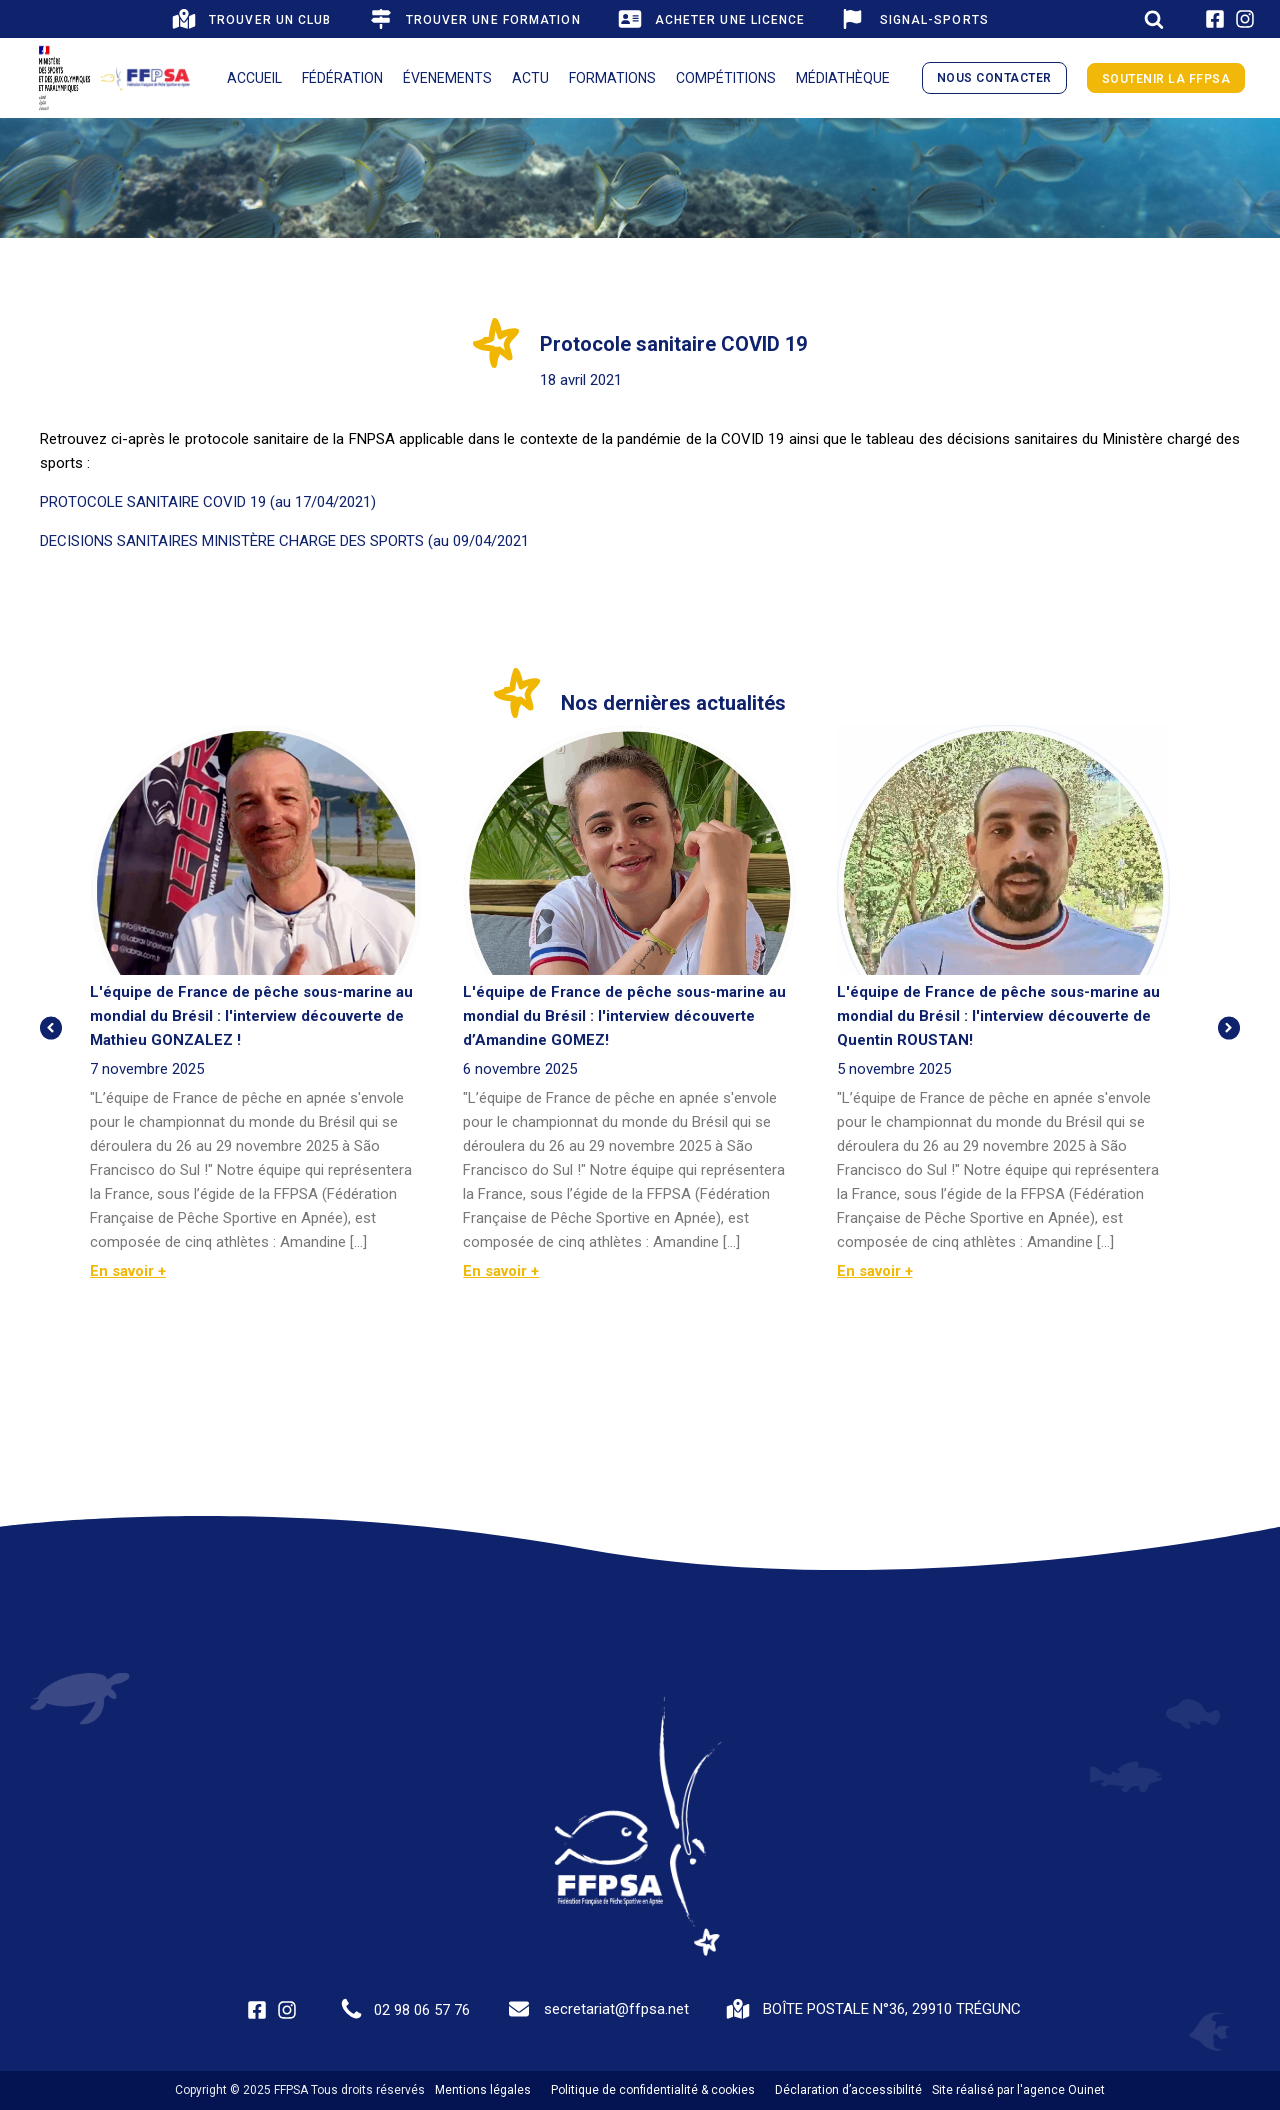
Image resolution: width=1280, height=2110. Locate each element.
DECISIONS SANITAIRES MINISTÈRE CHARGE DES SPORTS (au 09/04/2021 (284, 541)
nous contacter (994, 78)
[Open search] (1154, 19)
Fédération (342, 78)
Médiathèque (843, 78)
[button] (250, 19)
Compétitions (726, 78)
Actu (530, 78)
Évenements (447, 78)
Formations (612, 78)
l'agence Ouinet (1061, 2090)
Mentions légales (483, 2090)
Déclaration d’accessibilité (848, 2090)
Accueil (254, 78)
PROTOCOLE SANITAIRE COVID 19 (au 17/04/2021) (208, 502)
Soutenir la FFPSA (1166, 79)
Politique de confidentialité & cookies (653, 2090)
